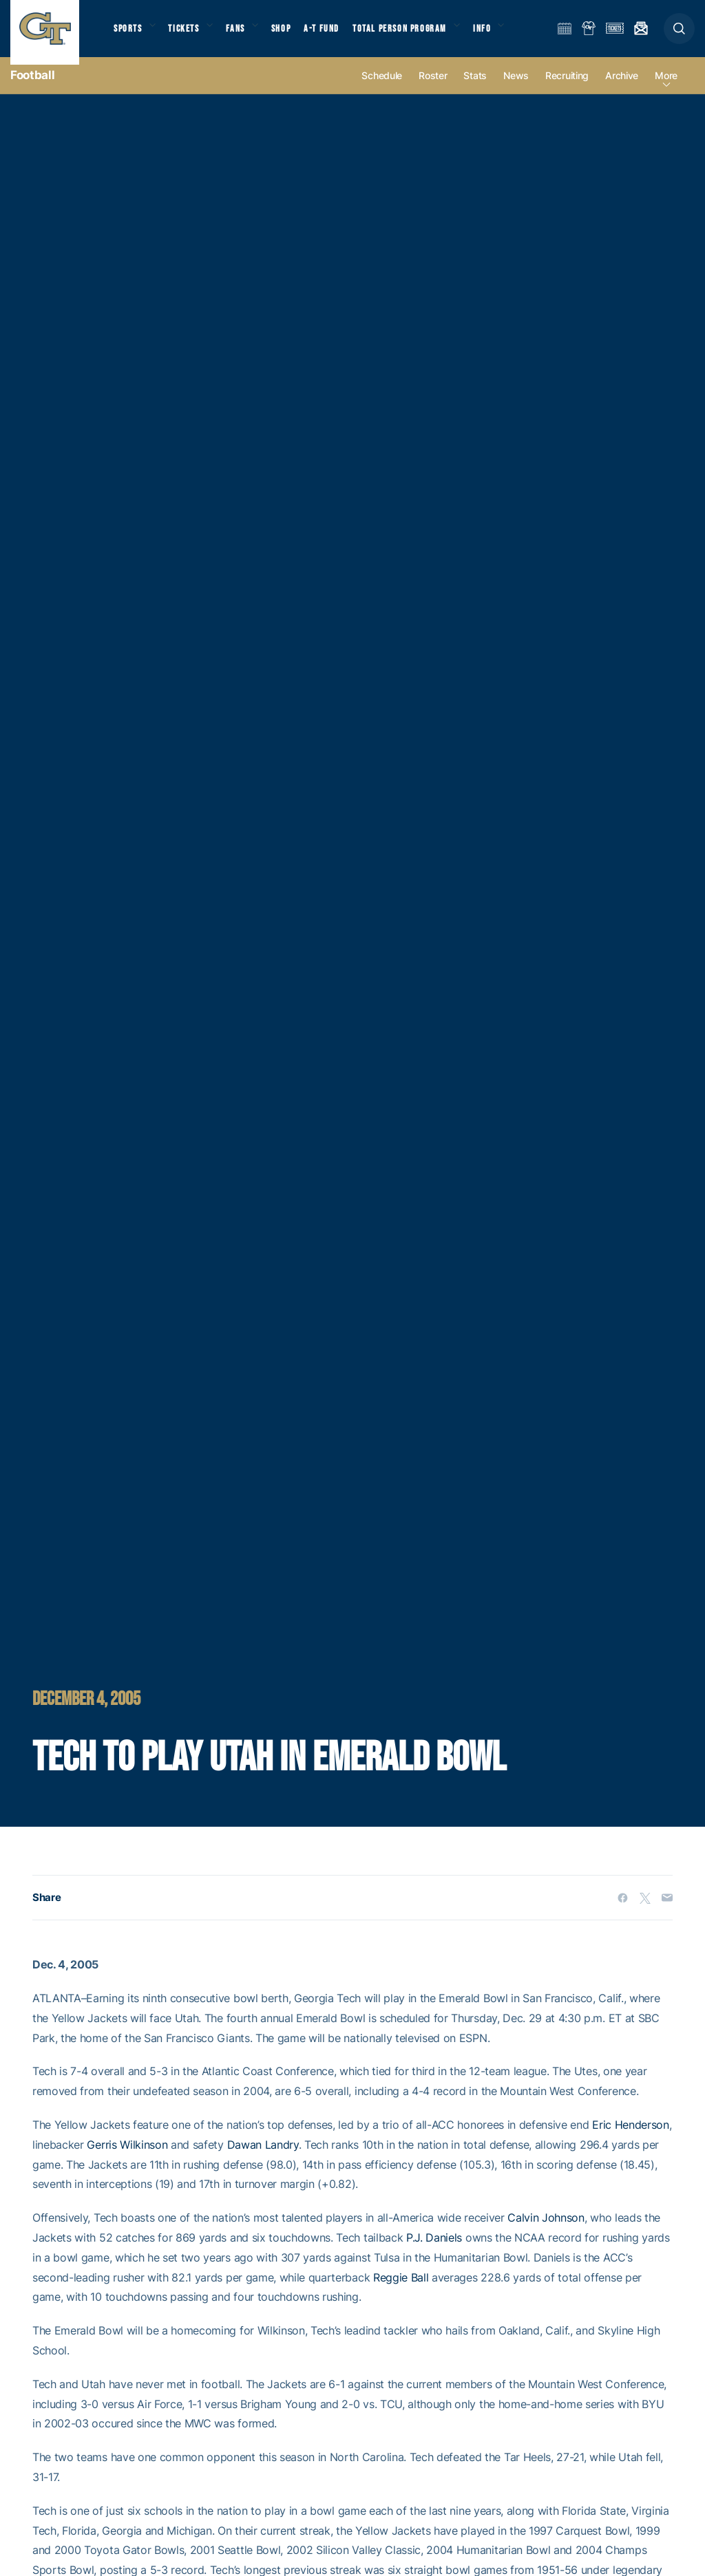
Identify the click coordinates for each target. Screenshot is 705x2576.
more (666, 90)
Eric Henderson (630, 2139)
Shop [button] (296, 34)
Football (32, 89)
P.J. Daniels (434, 2252)
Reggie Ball (400, 2292)
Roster (433, 90)
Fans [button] (246, 34)
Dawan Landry (263, 2159)
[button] (679, 35)
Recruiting (567, 90)
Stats (475, 90)
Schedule (381, 90)
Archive (621, 90)
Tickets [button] (190, 34)
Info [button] (504, 34)
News (516, 90)
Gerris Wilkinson (127, 2159)
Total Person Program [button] (416, 34)
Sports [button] (129, 34)
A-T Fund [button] (338, 34)
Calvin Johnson (546, 2232)
